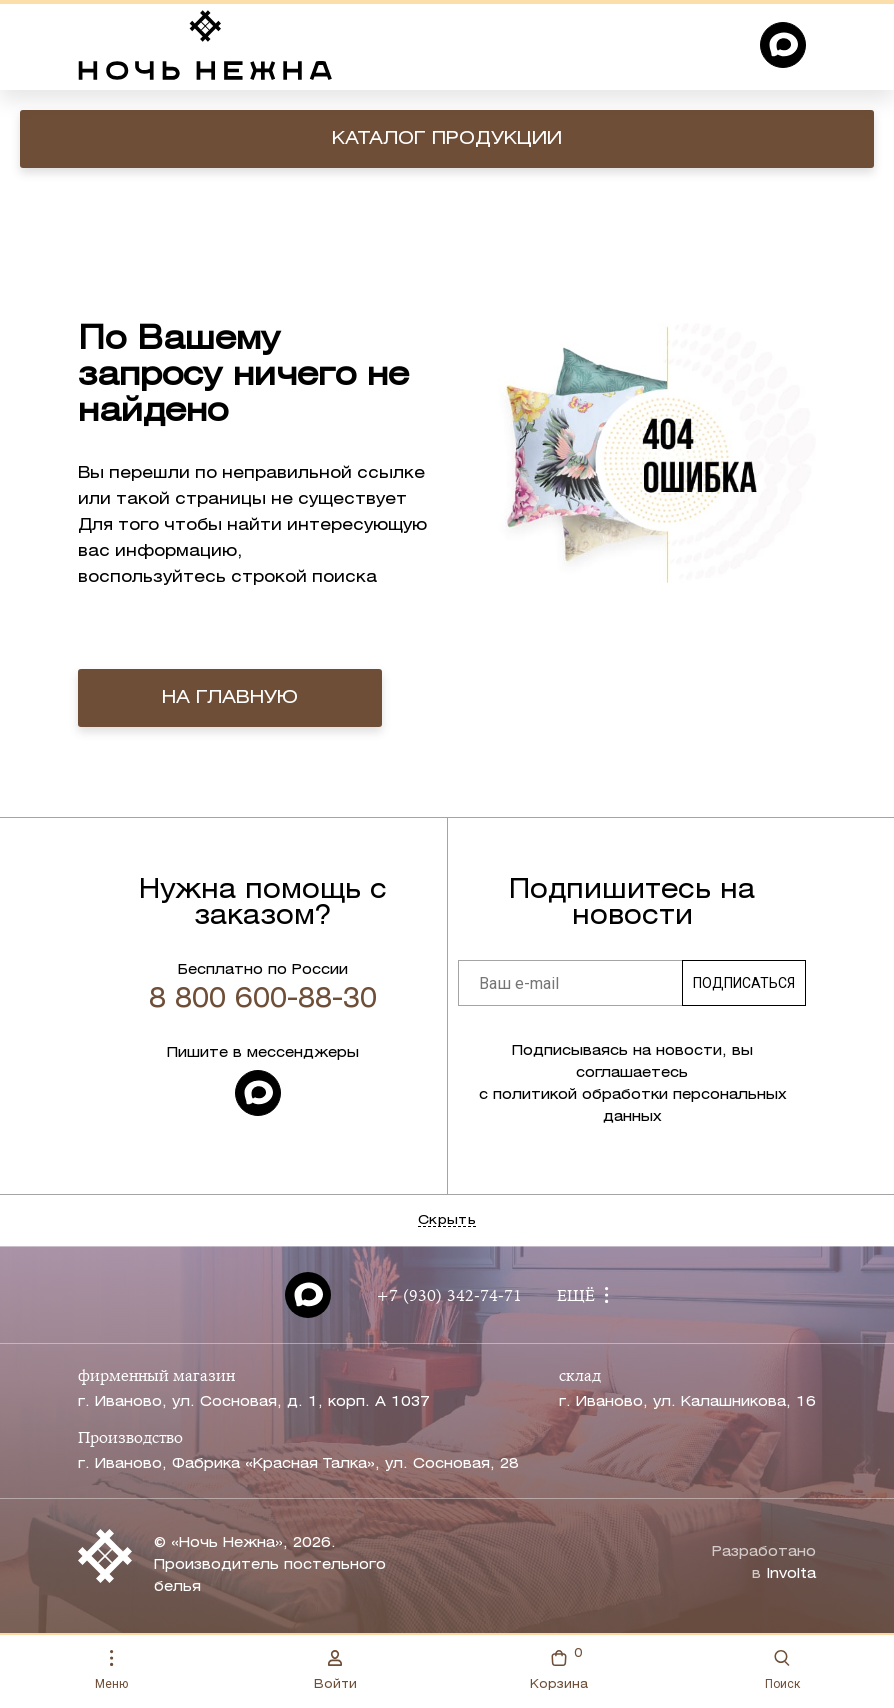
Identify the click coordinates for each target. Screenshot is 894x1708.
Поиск (782, 1670)
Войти (335, 1670)
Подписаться (744, 983)
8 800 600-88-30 (263, 1000)
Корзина (559, 1667)
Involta (791, 1574)
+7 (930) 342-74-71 (449, 1297)
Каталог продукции (447, 139)
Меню (111, 1670)
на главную (230, 698)
